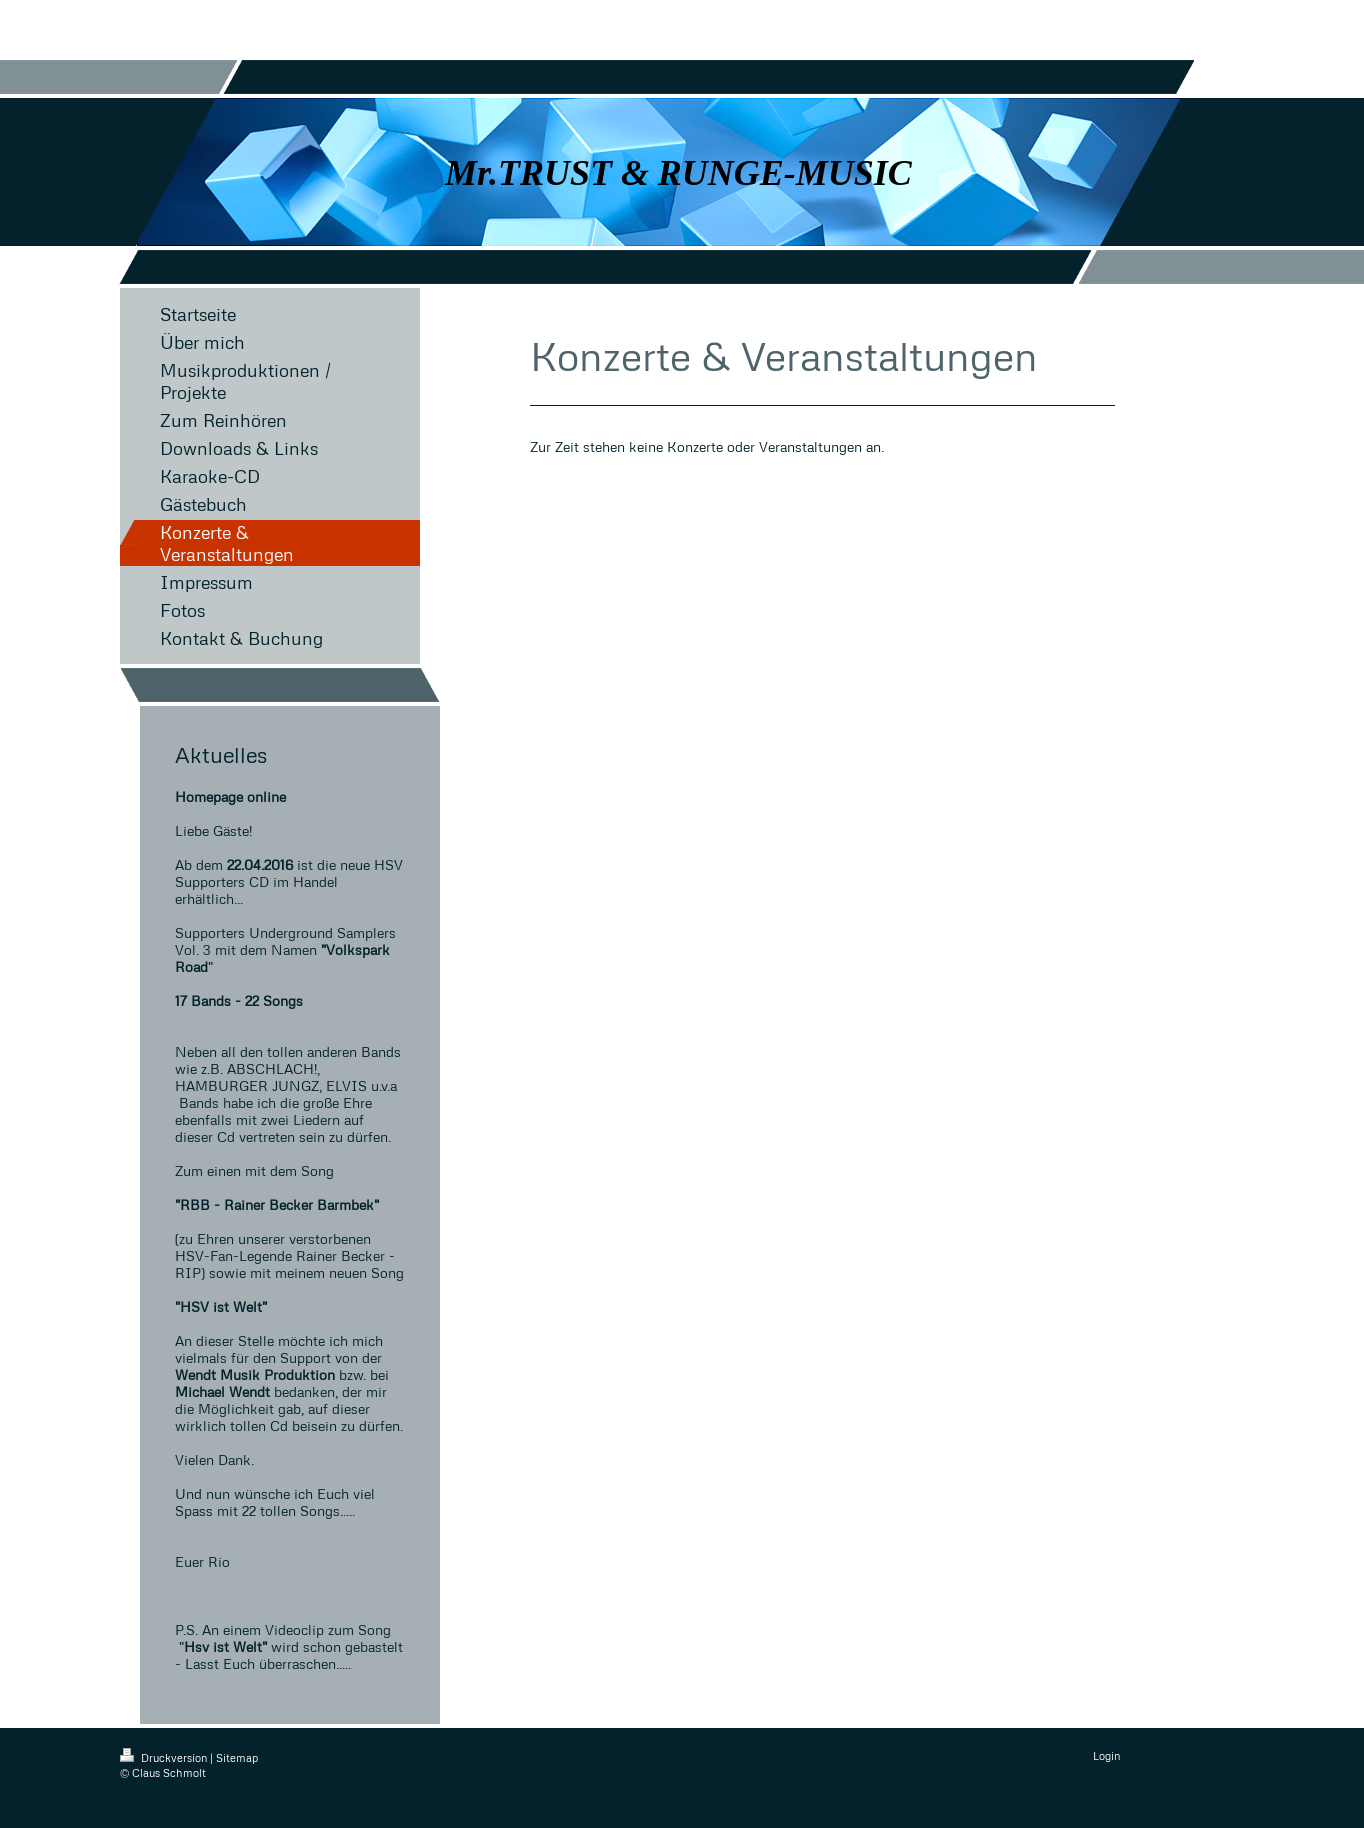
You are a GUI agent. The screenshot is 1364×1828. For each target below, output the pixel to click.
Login (1106, 1755)
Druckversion (165, 1757)
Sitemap (237, 1757)
